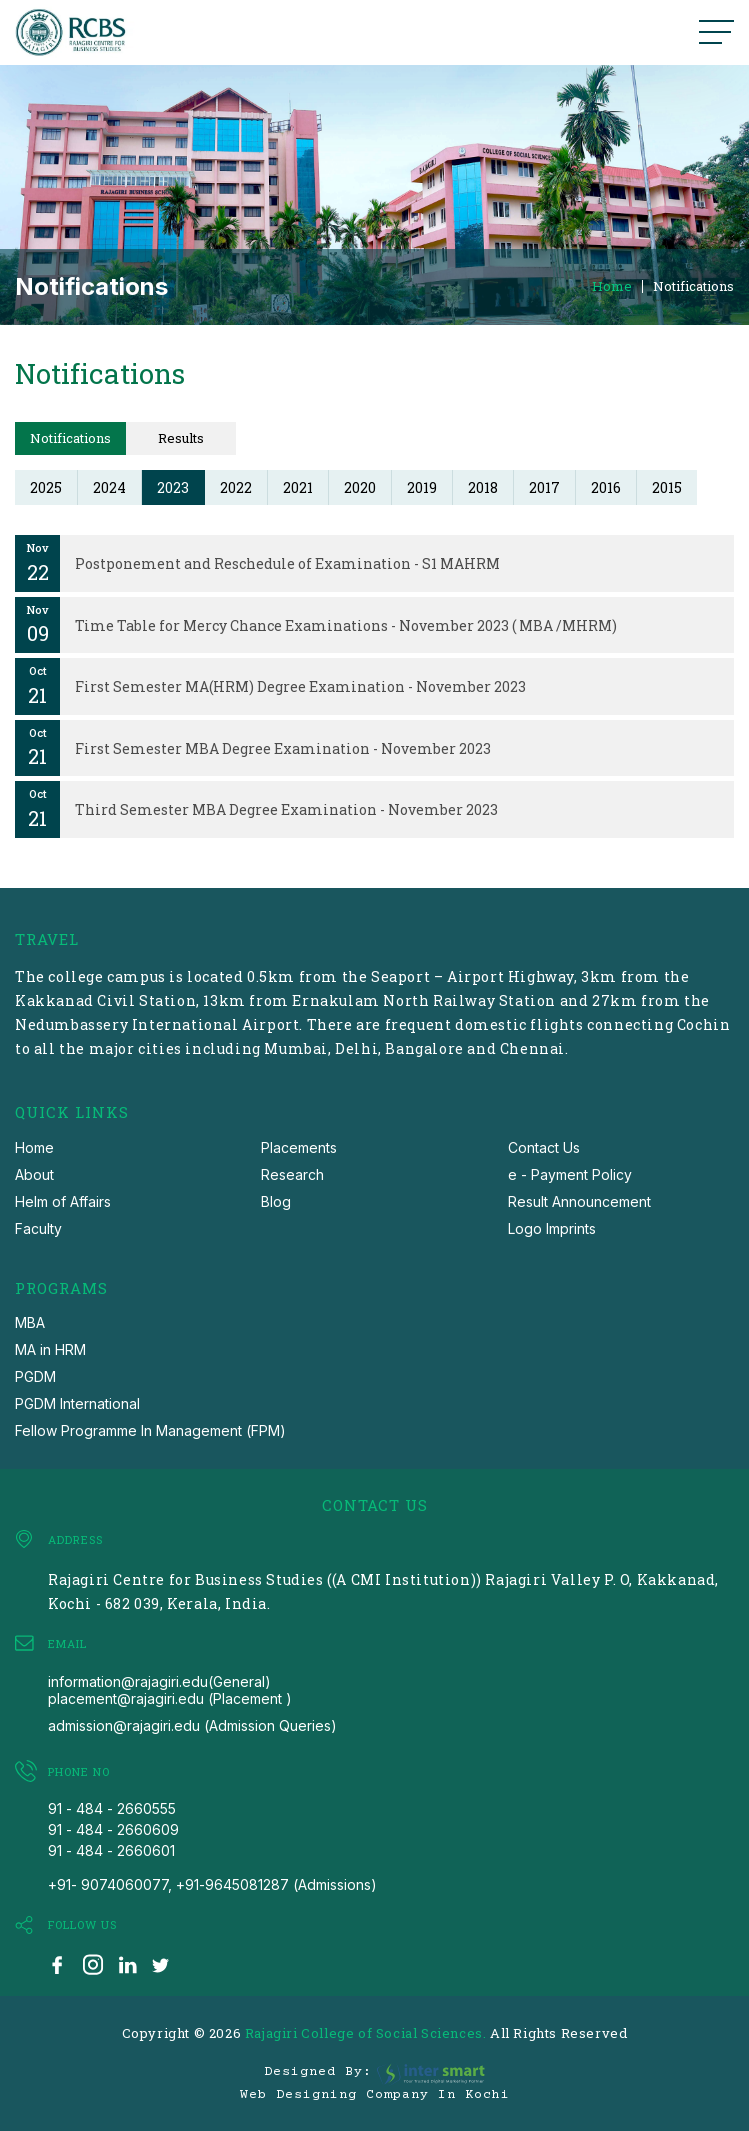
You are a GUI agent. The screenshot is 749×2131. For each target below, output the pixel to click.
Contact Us (544, 1147)
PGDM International (77, 1403)
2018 (483, 487)
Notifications (693, 286)
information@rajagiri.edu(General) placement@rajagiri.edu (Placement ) (170, 1690)
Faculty (38, 1228)
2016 (606, 487)
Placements (299, 1147)
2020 (360, 487)
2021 (298, 487)
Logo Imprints (552, 1228)
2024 (109, 487)
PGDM (35, 1376)
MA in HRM (50, 1349)
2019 (422, 487)
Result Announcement (579, 1201)
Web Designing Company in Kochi (375, 2095)
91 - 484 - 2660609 (113, 1829)
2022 (236, 487)
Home (612, 286)
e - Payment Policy (570, 1174)
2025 (46, 487)
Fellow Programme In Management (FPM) (150, 1430)
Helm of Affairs (63, 1201)
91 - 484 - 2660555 (112, 1808)
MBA (30, 1322)
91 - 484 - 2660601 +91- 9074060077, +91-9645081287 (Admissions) (212, 1867)
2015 (667, 487)
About (34, 1174)
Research (292, 1174)
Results (181, 438)
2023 (173, 487)
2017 (544, 487)
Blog (276, 1201)
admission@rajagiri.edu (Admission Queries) (192, 1725)
